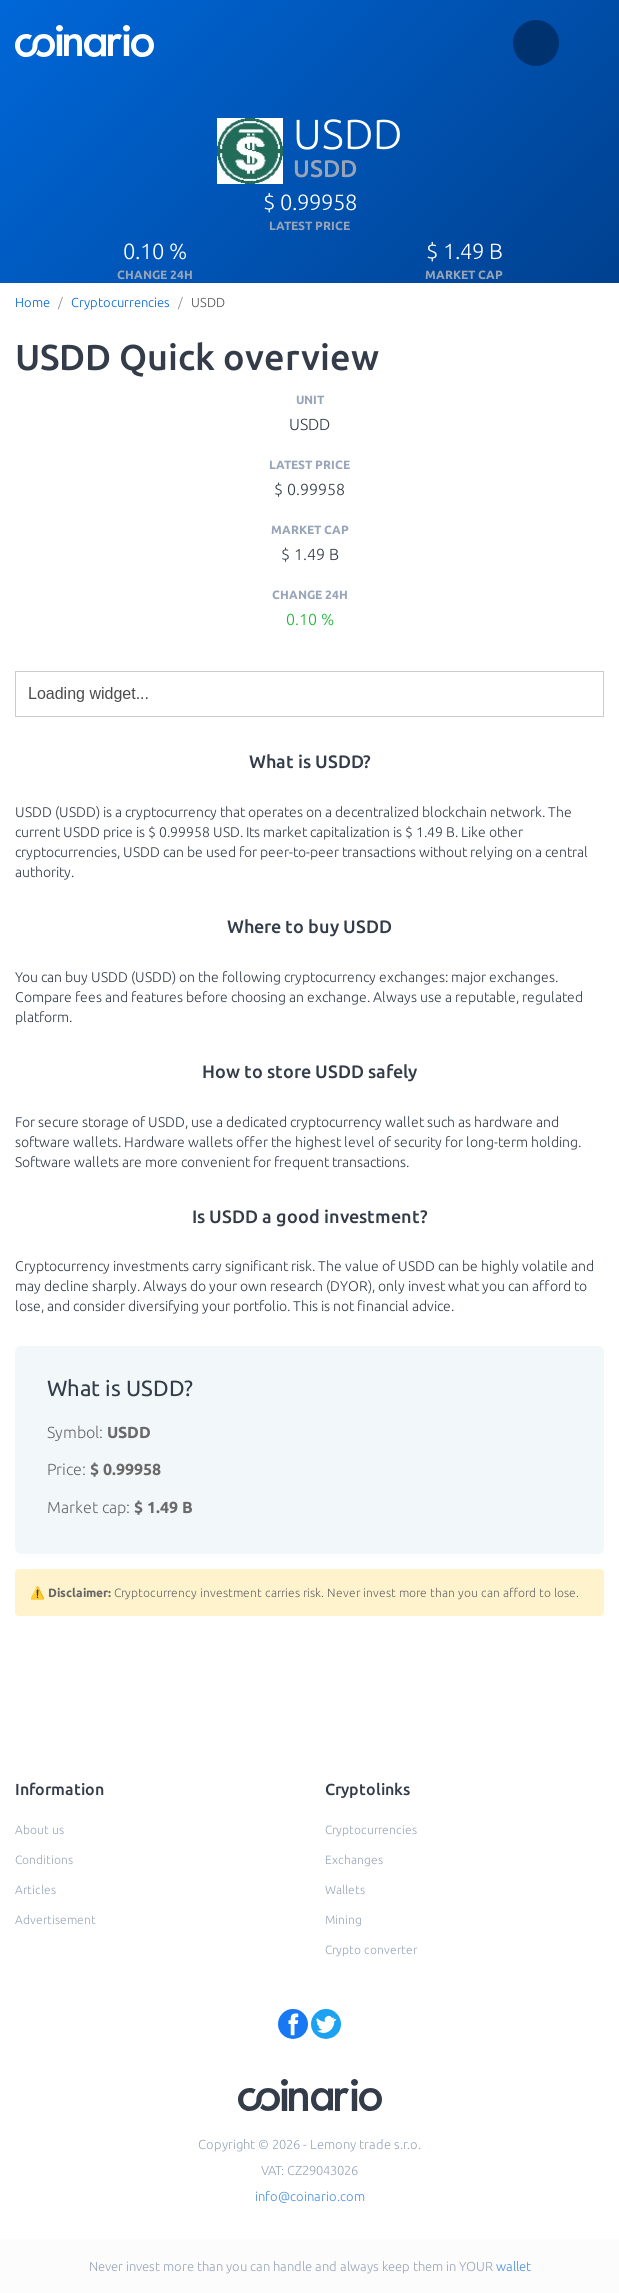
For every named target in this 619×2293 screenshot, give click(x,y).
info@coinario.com (310, 2196)
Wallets (345, 1889)
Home (32, 302)
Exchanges (354, 1859)
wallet (513, 2266)
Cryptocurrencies (120, 302)
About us (39, 1829)
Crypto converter (371, 1949)
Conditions (44, 1859)
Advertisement (55, 1919)
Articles (35, 1889)
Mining (343, 1919)
